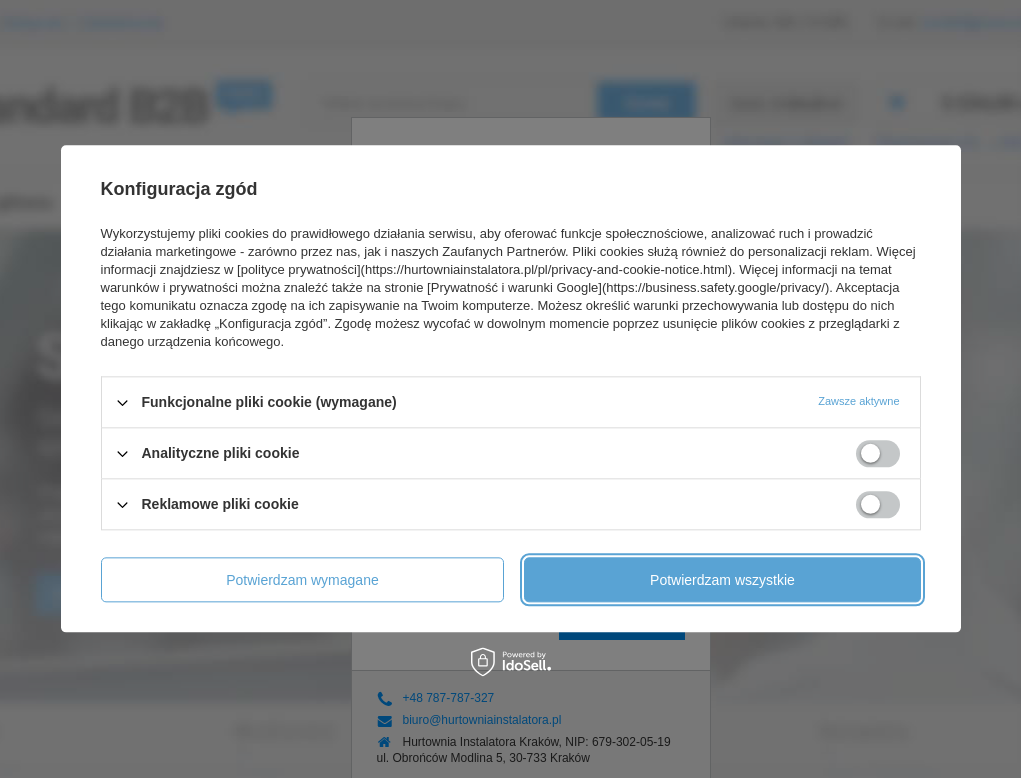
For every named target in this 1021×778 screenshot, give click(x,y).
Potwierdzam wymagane (302, 580)
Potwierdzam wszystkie (722, 580)
